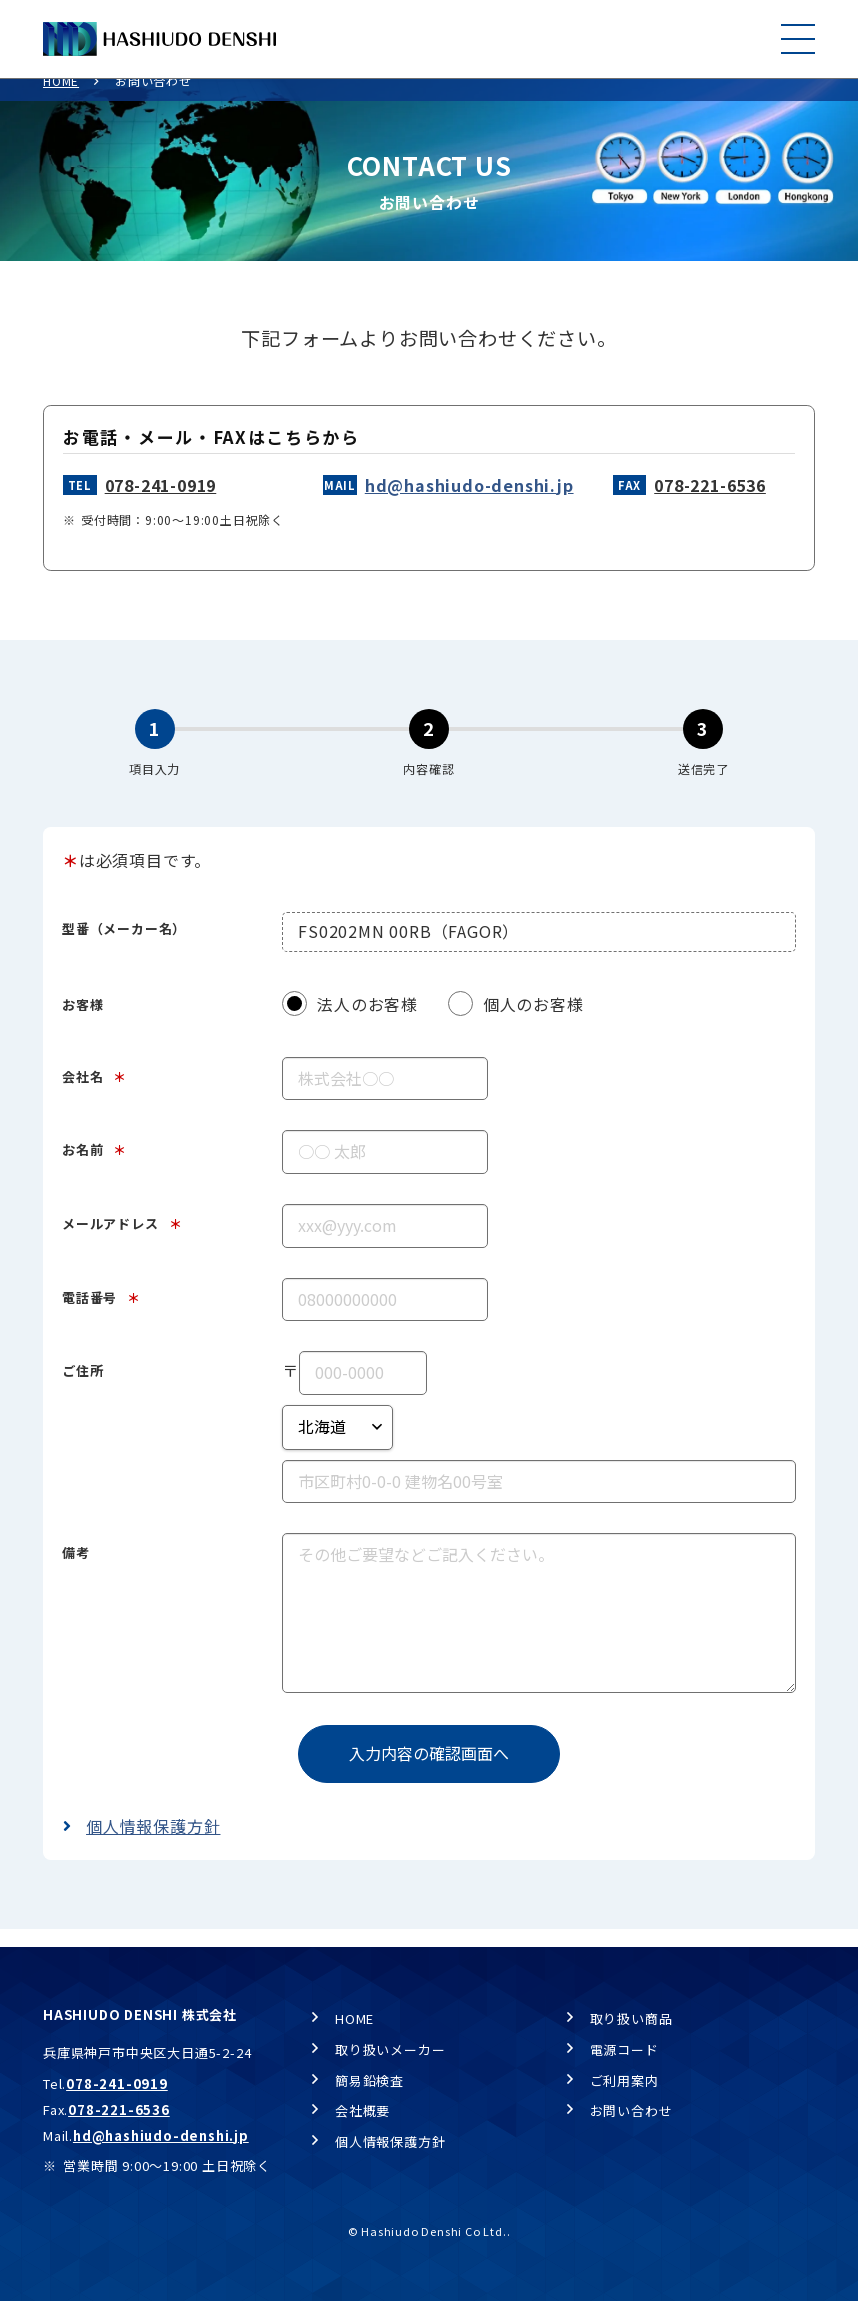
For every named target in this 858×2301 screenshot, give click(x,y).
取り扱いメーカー (390, 2049)
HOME (61, 98)
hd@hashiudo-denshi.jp (469, 503)
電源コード (624, 2049)
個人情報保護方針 (153, 1844)
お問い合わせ (631, 2110)
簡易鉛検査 (369, 2080)
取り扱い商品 (631, 2018)
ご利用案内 (624, 2080)
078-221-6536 (710, 503)
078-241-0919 (161, 503)
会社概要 (362, 2110)
